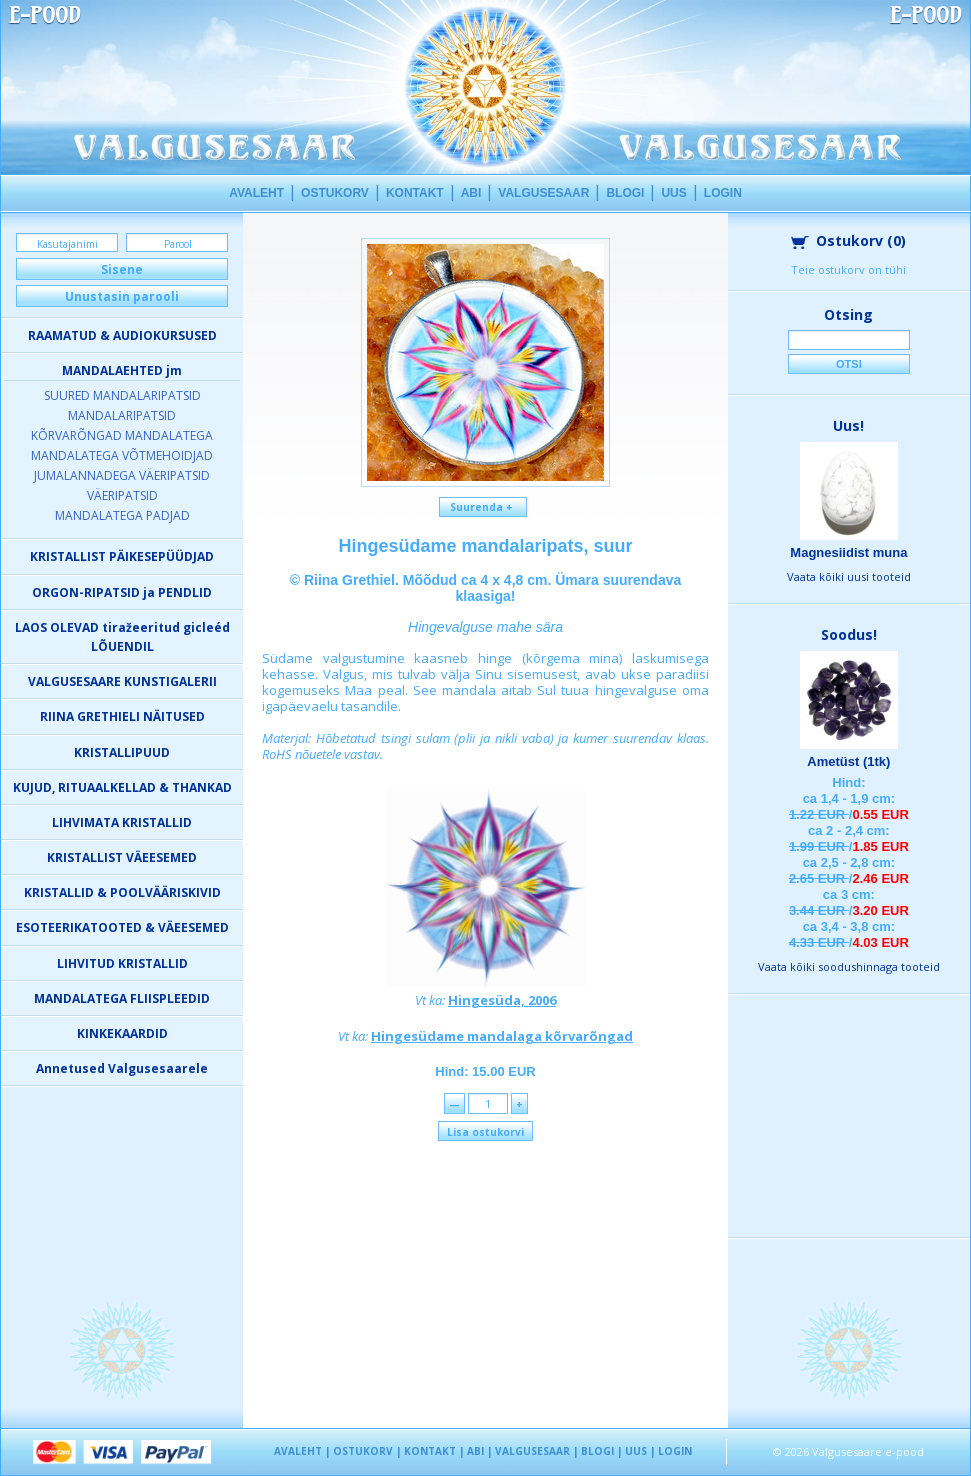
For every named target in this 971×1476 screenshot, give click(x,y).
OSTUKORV (335, 193)
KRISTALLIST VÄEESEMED (122, 857)
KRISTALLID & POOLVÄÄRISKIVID (122, 892)
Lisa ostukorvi (485, 1132)
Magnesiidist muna (848, 552)
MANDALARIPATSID (122, 415)
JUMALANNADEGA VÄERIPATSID (122, 475)
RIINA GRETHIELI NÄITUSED (122, 716)
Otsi (849, 364)
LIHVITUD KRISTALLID (122, 963)
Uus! (848, 425)
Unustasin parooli (122, 296)
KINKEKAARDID (122, 1033)
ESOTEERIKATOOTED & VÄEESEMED (122, 927)
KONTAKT (415, 193)
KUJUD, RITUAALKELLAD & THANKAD (122, 787)
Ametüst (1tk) (848, 761)
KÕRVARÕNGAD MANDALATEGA (122, 435)
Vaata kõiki (849, 576)
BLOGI (625, 193)
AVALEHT (256, 193)
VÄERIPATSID (122, 495)
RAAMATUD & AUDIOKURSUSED (122, 335)
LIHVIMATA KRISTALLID (122, 822)
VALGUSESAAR (543, 193)
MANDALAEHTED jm (122, 370)
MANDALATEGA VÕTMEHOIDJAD (122, 455)
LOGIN (723, 193)
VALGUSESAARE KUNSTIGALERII (122, 681)
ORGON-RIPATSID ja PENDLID (122, 592)
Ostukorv (848, 240)
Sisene (122, 269)
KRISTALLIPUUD (122, 752)
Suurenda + (483, 507)
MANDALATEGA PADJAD (122, 515)
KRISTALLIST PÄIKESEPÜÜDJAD (122, 556)
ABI (471, 193)
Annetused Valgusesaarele (122, 1068)
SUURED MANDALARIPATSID (122, 395)
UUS (673, 193)
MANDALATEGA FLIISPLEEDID (122, 998)
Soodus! (849, 634)
